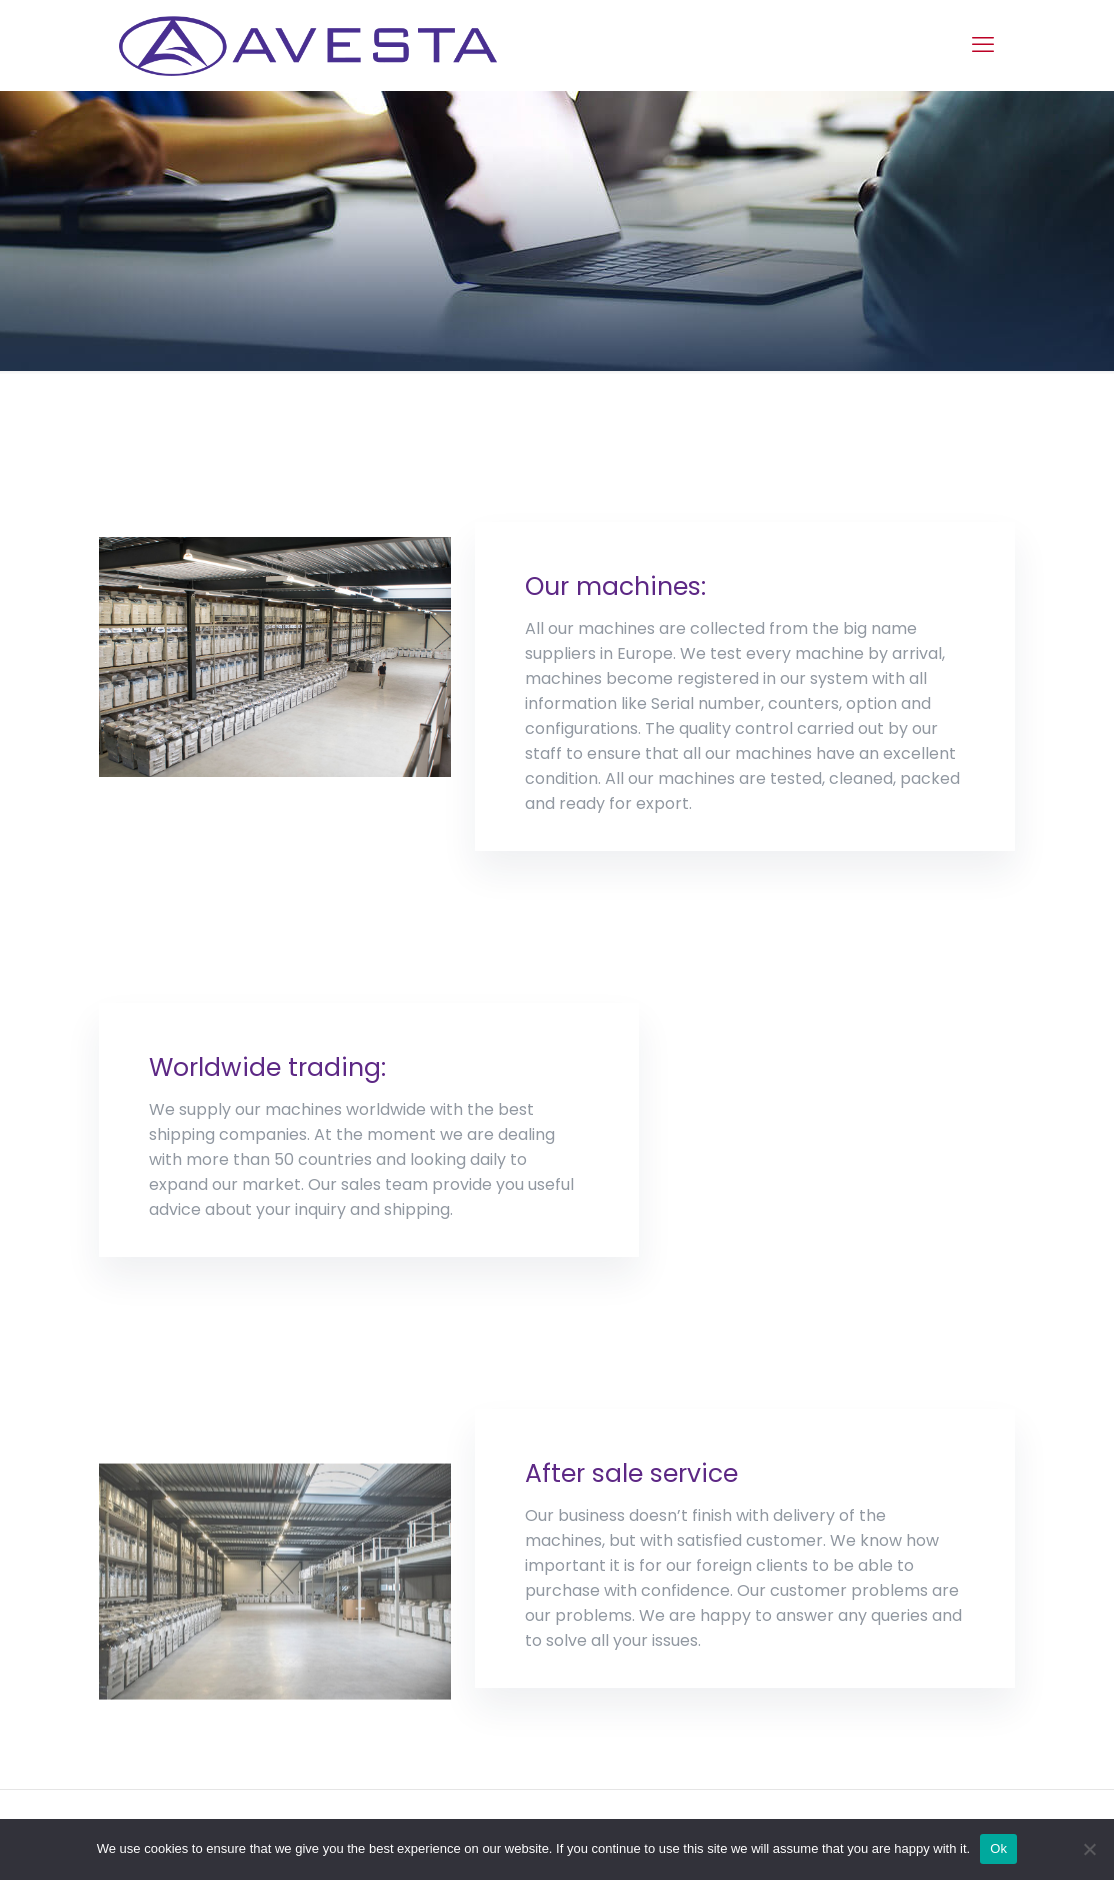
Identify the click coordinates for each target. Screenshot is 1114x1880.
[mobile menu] (983, 45)
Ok (998, 1848)
